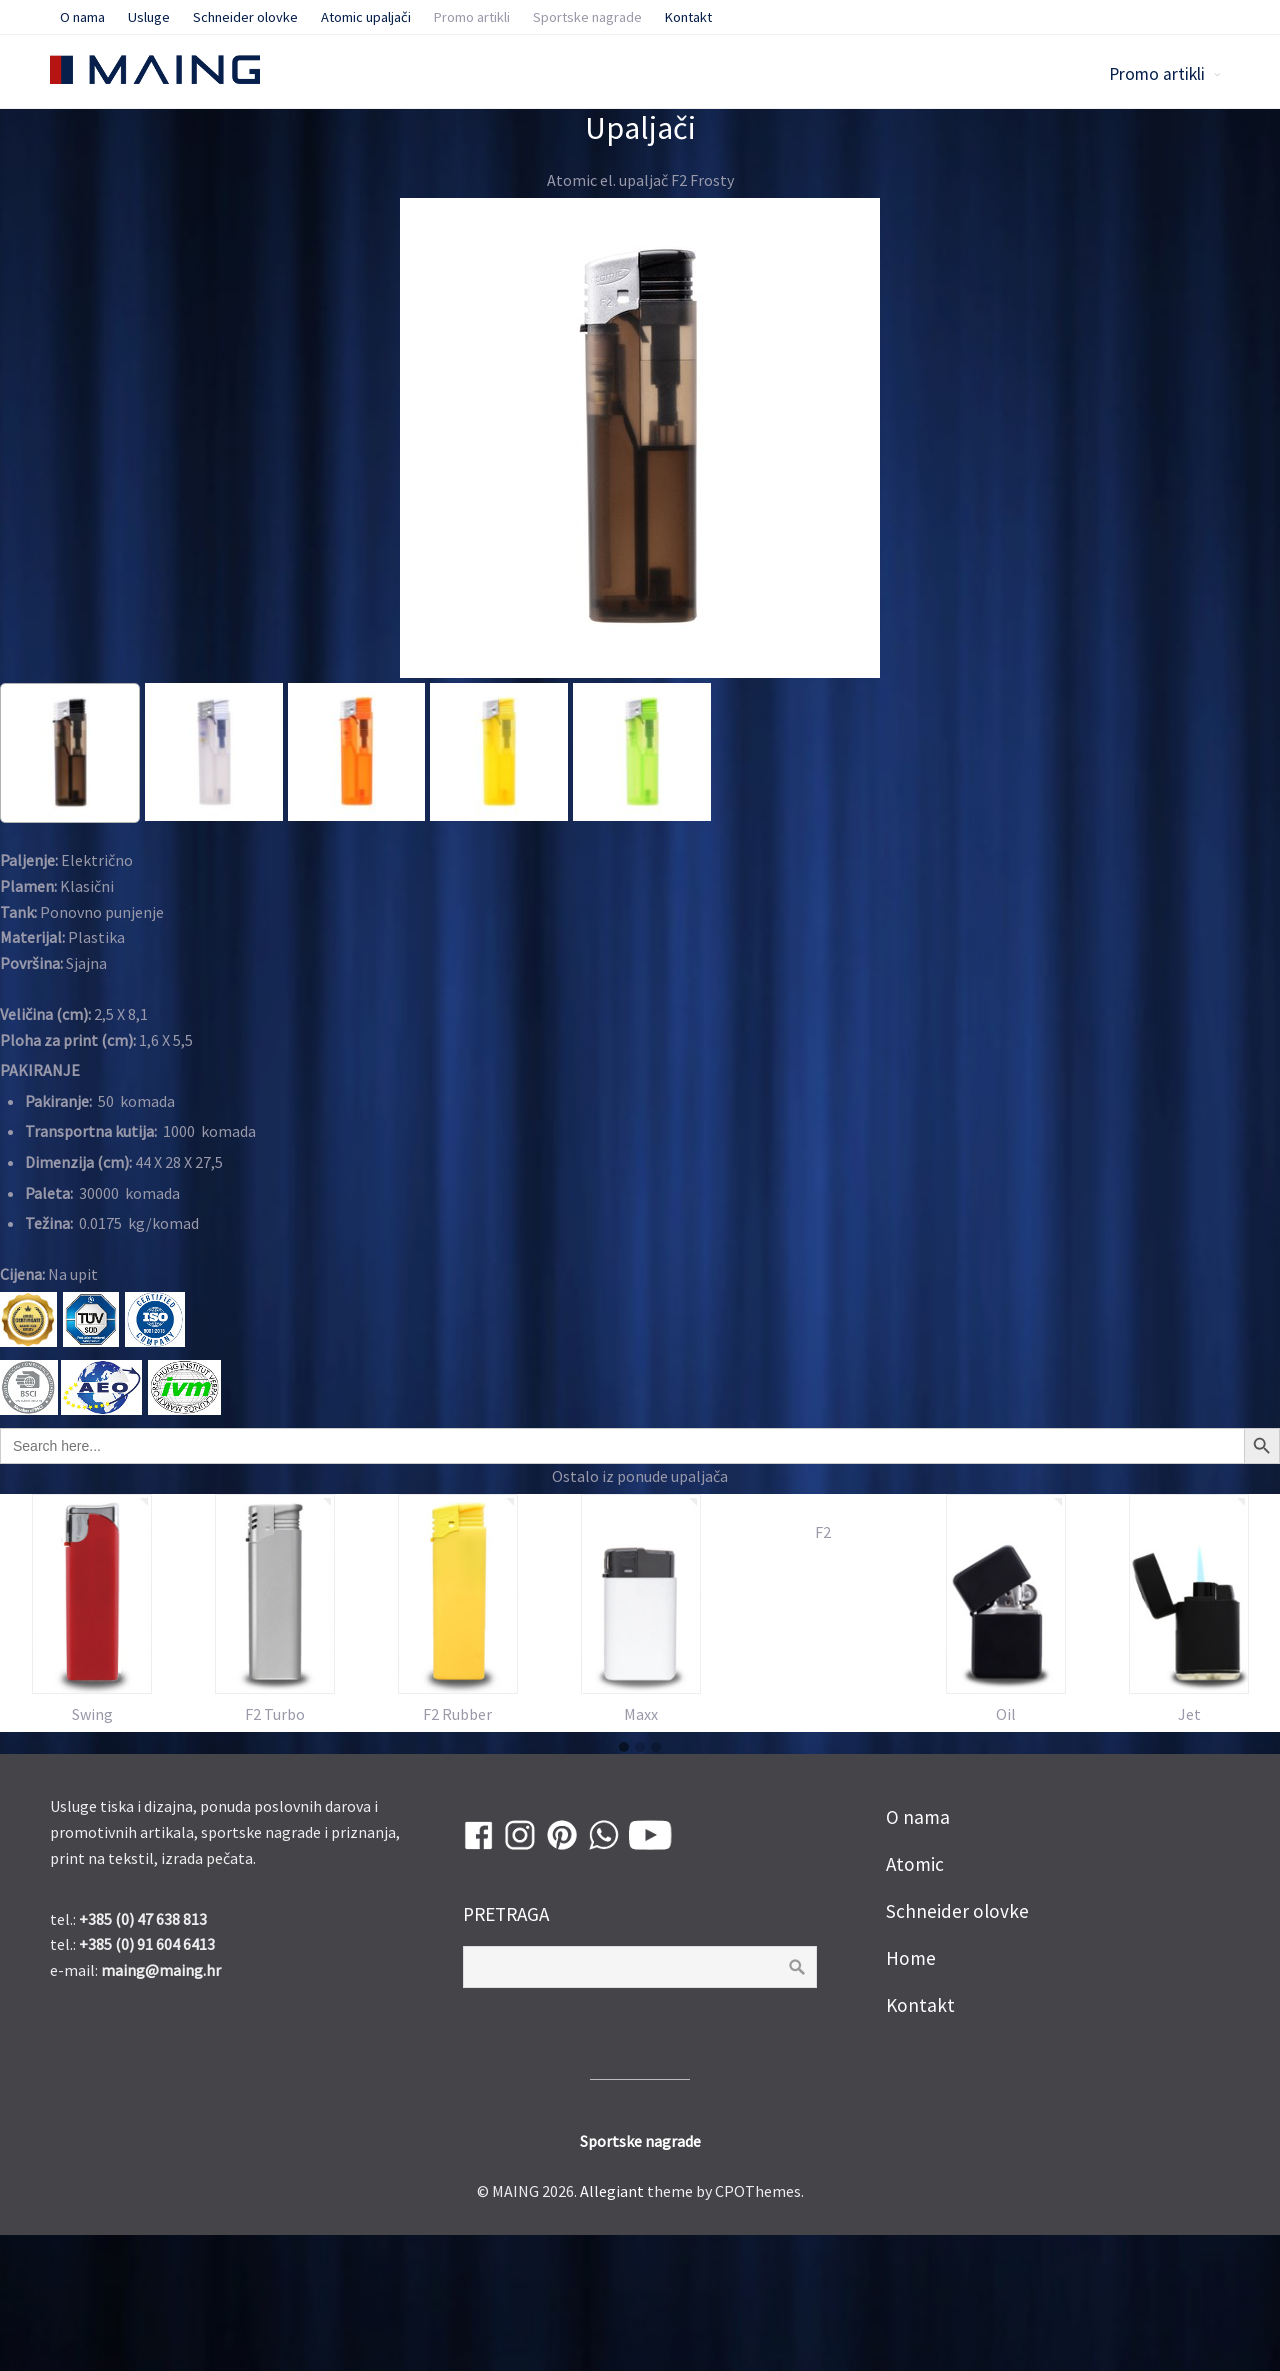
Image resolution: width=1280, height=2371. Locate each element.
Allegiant (612, 2327)
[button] (624, 1884)
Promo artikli (1157, 74)
